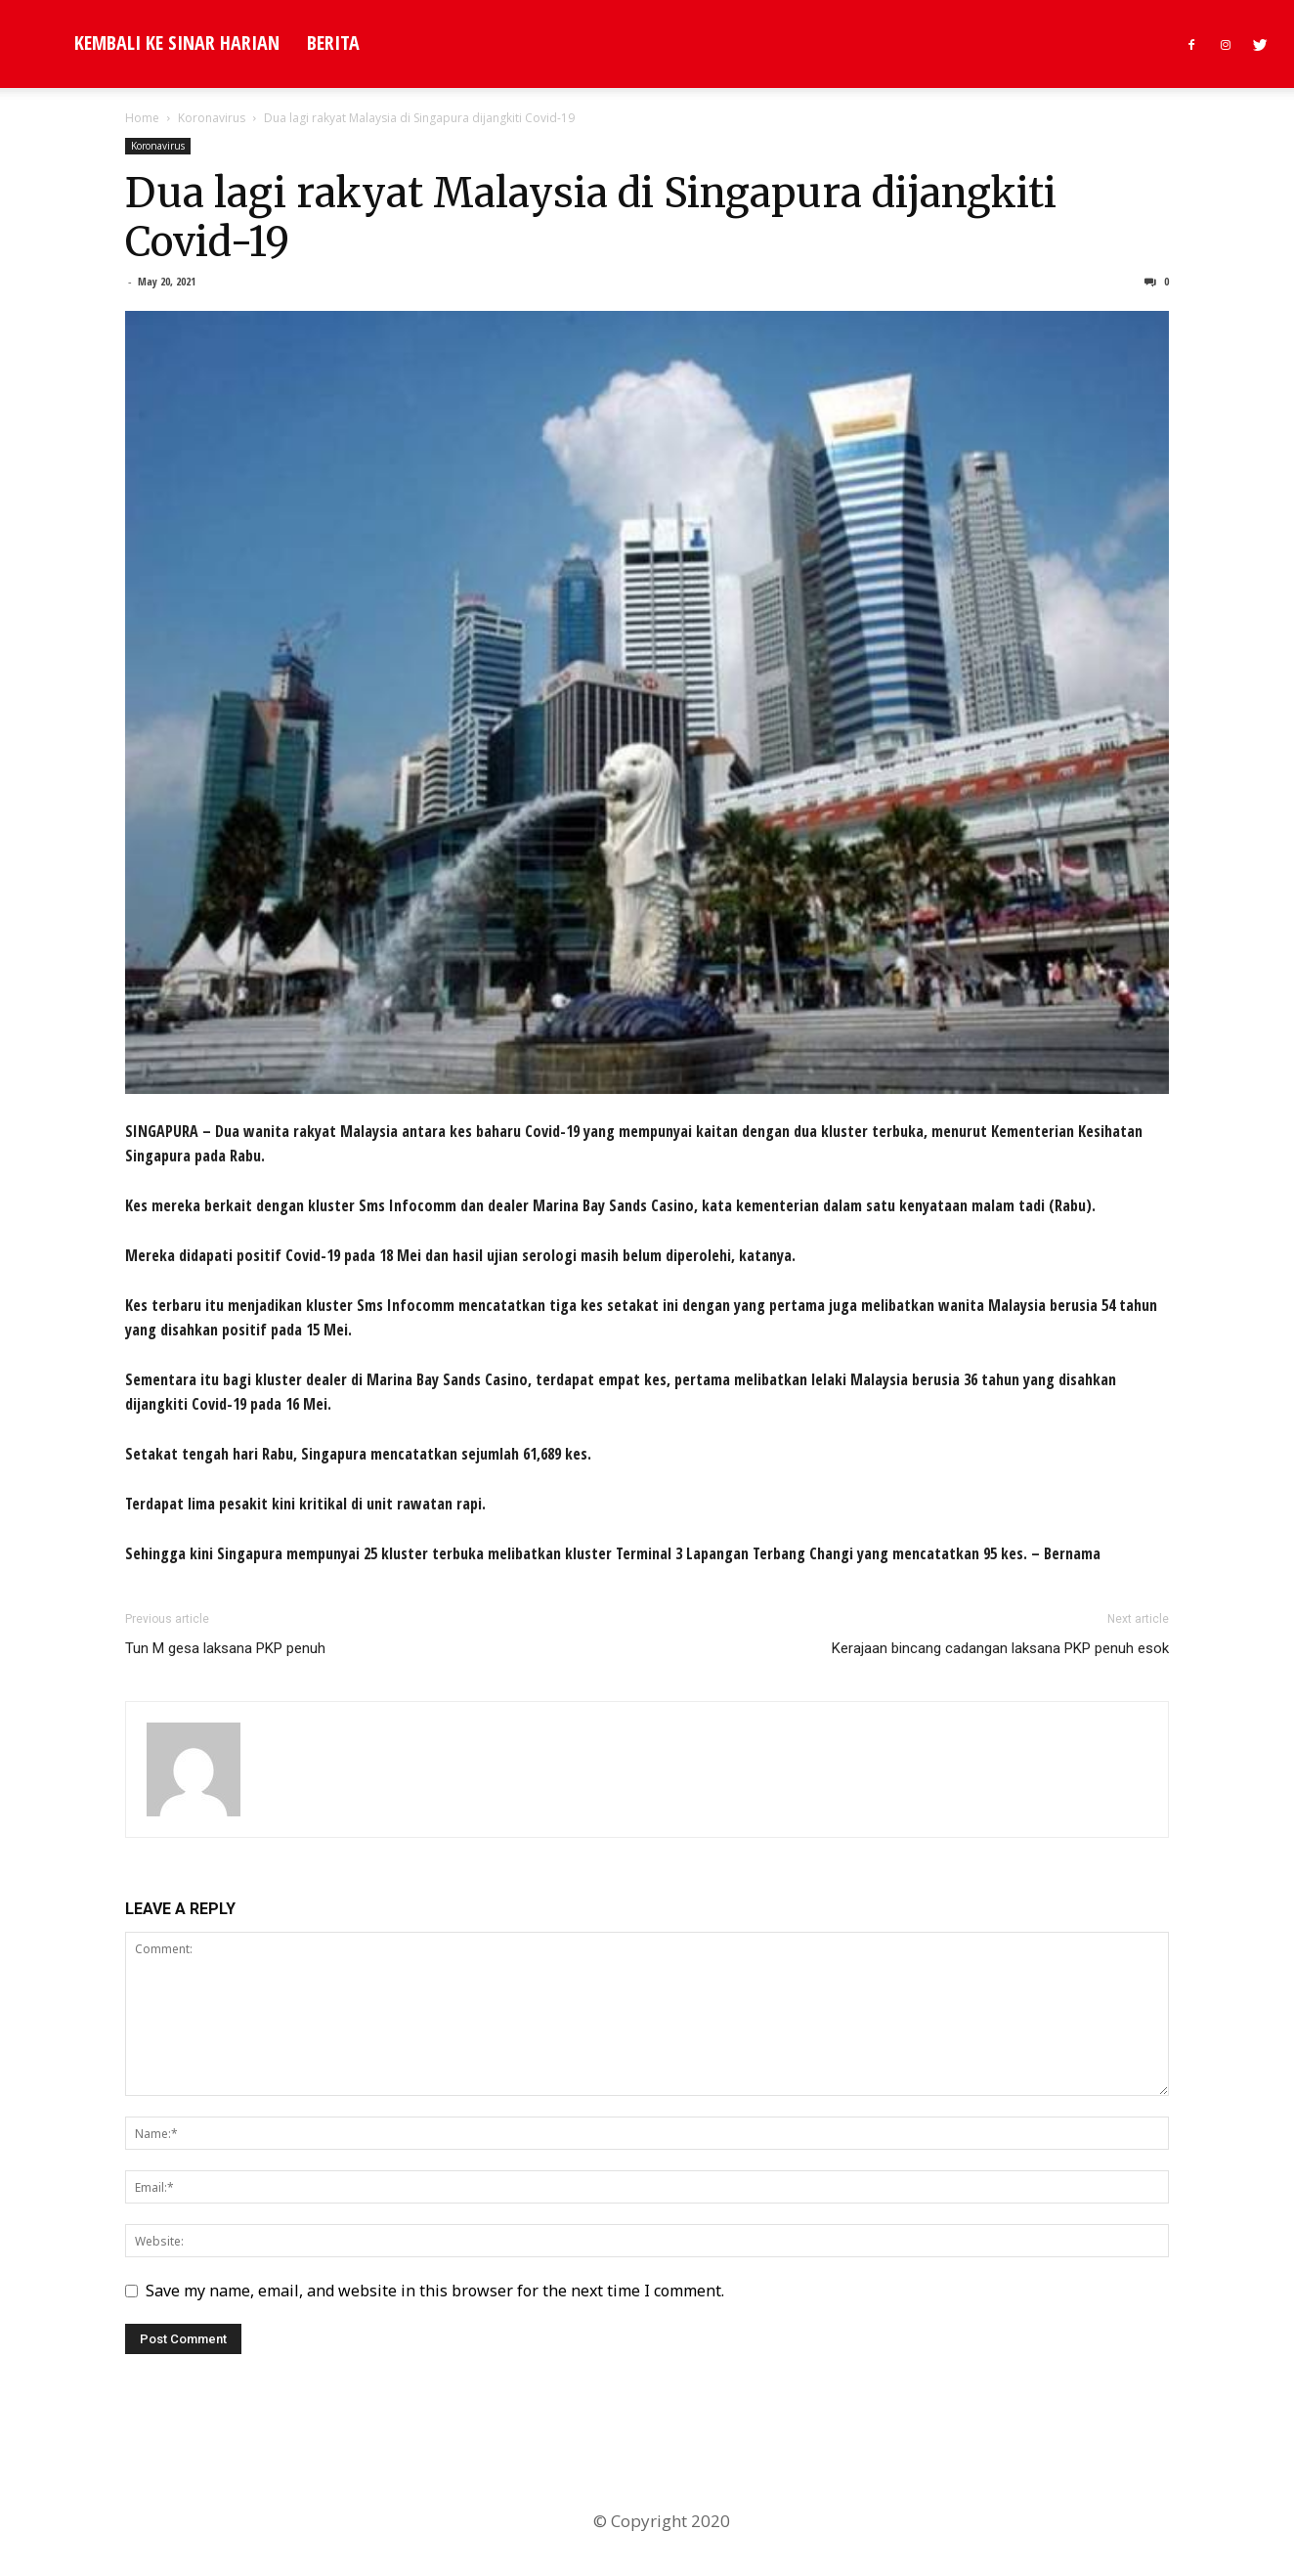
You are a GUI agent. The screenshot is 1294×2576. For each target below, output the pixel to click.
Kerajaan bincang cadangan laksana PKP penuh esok (1000, 1648)
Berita (333, 42)
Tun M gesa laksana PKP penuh (225, 1648)
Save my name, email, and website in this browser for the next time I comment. (435, 2290)
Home (142, 117)
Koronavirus (211, 117)
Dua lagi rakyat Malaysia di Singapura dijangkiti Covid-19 (591, 217)
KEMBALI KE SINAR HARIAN (177, 42)
